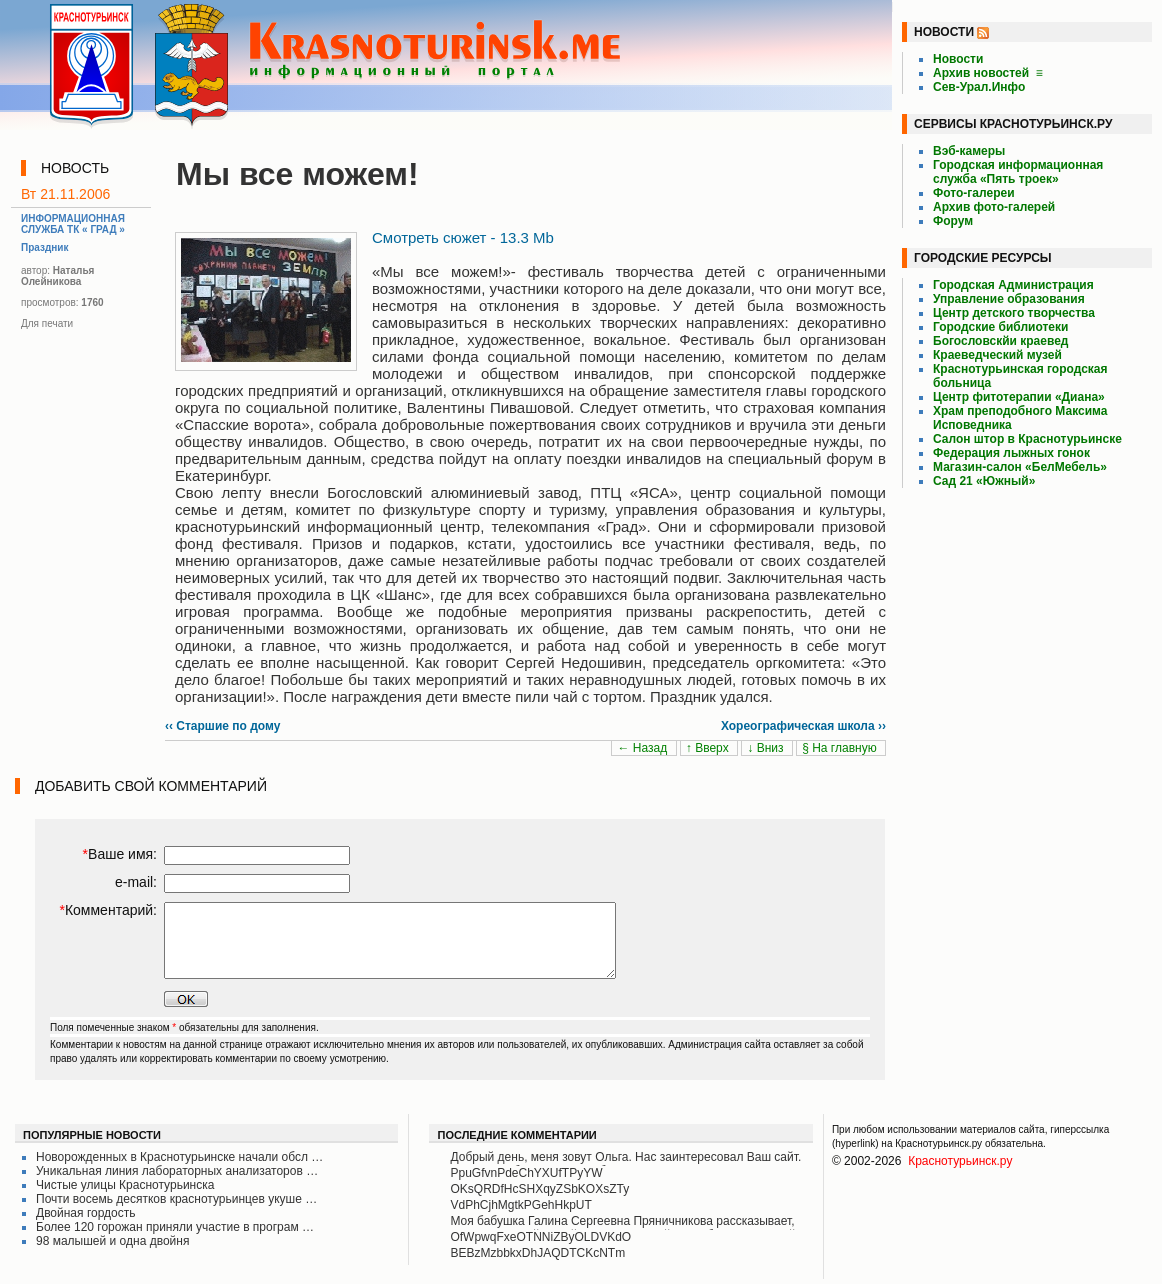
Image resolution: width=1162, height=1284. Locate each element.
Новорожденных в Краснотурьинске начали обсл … (179, 1157)
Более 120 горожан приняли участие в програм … (175, 1227)
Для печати (47, 323)
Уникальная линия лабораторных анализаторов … (177, 1171)
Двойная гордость (86, 1213)
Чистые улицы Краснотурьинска (125, 1185)
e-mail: (136, 882)
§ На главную (841, 748)
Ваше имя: (120, 854)
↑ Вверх (709, 748)
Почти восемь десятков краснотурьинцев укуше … (176, 1199)
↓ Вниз (767, 748)
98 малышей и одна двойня (112, 1241)
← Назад (643, 748)
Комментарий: (108, 910)
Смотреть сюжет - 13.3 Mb (463, 237)
